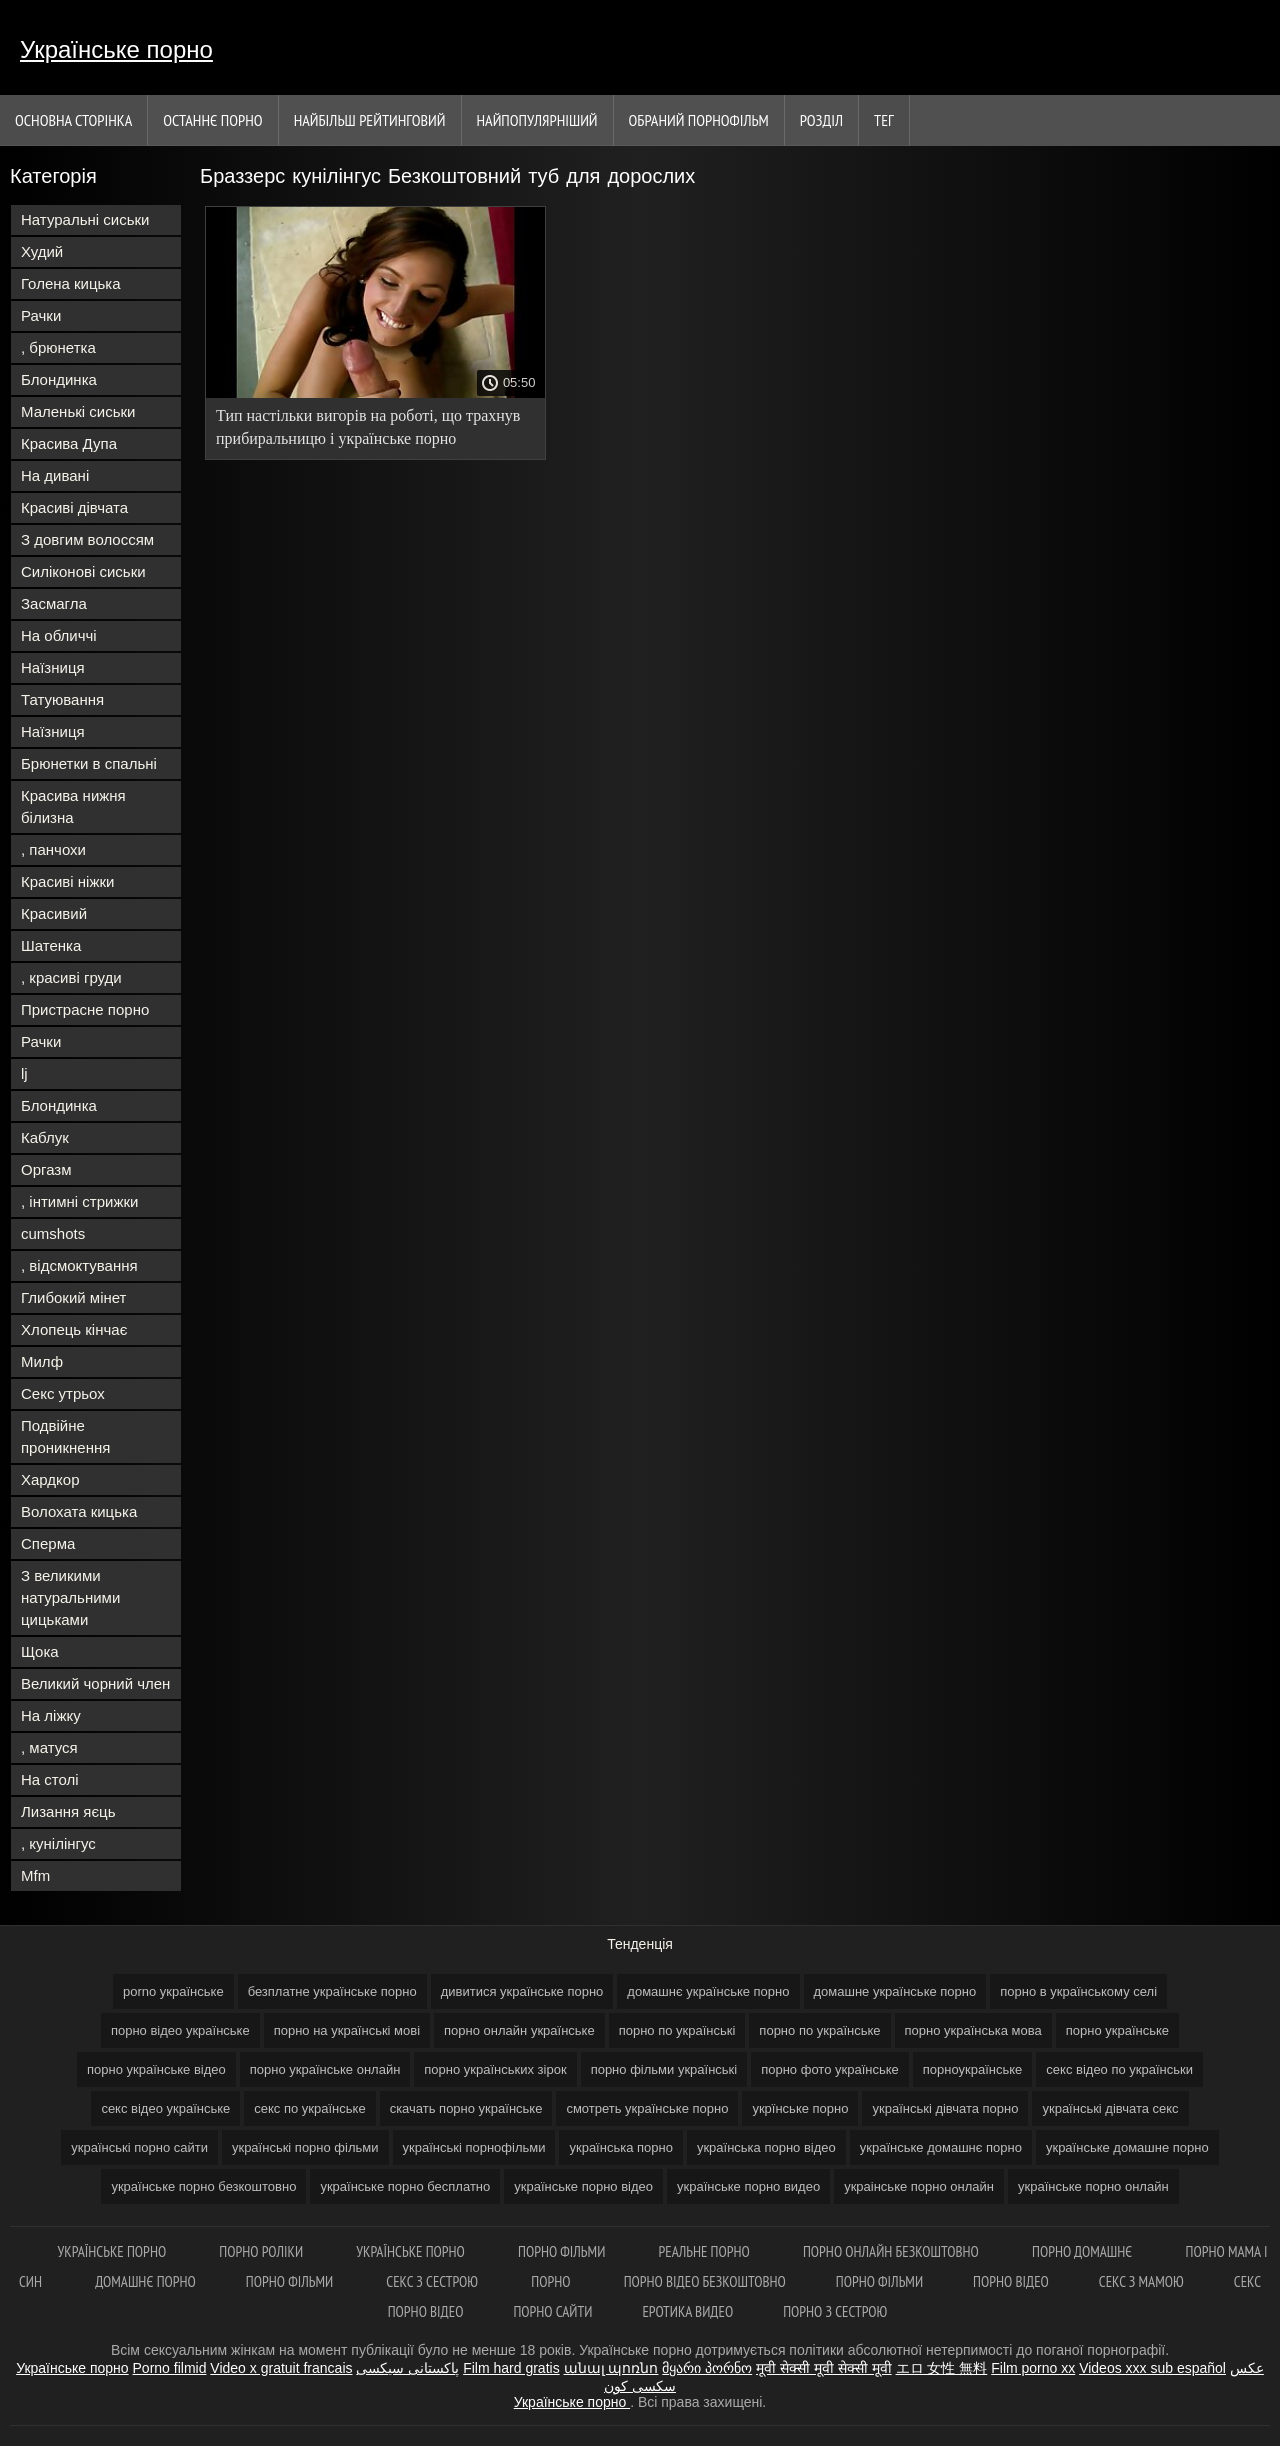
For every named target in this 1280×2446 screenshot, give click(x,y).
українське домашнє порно (941, 2147)
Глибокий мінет (73, 1297)
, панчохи (53, 849)
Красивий (54, 913)
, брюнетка (58, 347)
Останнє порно (212, 120)
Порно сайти (552, 2311)
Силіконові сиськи (83, 571)
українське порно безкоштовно (203, 2186)
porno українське (173, 1991)
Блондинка (59, 379)
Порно (552, 2281)
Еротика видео (687, 2311)
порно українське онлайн (325, 2069)
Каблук (45, 1137)
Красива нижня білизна (73, 806)
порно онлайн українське (519, 2030)
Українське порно (116, 49)
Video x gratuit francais (281, 2368)
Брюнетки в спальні (89, 763)
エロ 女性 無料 (942, 2368)
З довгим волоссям (87, 539)
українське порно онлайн (1093, 2186)
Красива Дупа (69, 443)
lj (24, 1073)
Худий (42, 251)
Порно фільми (563, 2251)
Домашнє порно (145, 2281)
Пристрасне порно (85, 1009)
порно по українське (819, 2030)
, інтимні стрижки (79, 1201)
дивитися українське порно (522, 1991)
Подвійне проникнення (65, 1436)
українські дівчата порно (945, 2108)
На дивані (55, 475)
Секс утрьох (63, 1393)
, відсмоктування (79, 1265)
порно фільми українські (664, 2069)
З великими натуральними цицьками (70, 1597)
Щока (40, 1651)
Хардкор (50, 1479)
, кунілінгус (58, 1843)
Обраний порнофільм (699, 120)
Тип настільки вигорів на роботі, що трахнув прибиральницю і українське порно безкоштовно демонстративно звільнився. (368, 430)
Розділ (821, 120)
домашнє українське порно (708, 1991)
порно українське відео (156, 2069)
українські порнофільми (474, 2147)
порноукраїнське (973, 2069)
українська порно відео (766, 2147)
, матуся (49, 1747)
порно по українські (677, 2030)
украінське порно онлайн (919, 2186)
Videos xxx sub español (1152, 2368)
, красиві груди (71, 977)
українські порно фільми (305, 2147)
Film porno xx (1033, 2368)
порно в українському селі (1078, 1991)
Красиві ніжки (67, 881)
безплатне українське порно (332, 1991)
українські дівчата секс (1110, 2108)
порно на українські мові (347, 2030)
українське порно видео (748, 2186)
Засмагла (54, 603)
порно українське (1117, 2030)
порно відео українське (180, 2030)
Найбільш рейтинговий (370, 120)
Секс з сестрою (433, 2281)
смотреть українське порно (647, 2108)
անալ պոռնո (611, 2368)
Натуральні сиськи (85, 219)
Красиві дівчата (74, 507)
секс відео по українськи (1119, 2069)
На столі (50, 1779)
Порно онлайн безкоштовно (892, 2251)
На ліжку (51, 1715)
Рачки (41, 315)
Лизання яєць (68, 1811)
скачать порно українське (466, 2108)
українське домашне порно (1127, 2147)
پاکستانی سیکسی (407, 2368)
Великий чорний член (95, 1683)
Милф (42, 1361)
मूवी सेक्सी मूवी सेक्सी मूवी (824, 2368)
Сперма (48, 1543)
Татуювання (62, 699)
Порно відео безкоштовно (705, 2281)
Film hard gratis (511, 2368)
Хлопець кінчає (74, 1329)
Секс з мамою (1141, 2281)
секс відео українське (165, 2108)
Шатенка (51, 945)
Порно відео (1011, 2281)
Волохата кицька (79, 1511)
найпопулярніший (537, 120)
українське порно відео (583, 2186)
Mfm (35, 1875)
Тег (884, 120)
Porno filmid (170, 2368)
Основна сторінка (73, 120)
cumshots (53, 1233)
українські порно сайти (139, 2147)
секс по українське (309, 2108)
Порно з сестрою (835, 2311)
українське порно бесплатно (405, 2186)
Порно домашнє (1084, 2251)
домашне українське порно (895, 1991)
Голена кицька (71, 283)
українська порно (620, 2147)
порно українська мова (973, 2030)
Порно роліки (262, 2251)
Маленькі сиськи (78, 411)
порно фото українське (830, 2069)
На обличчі (59, 635)
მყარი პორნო (707, 2368)
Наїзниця (53, 667)
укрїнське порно (800, 2108)
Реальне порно (706, 2251)
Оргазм (46, 1169)
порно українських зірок (495, 2069)
